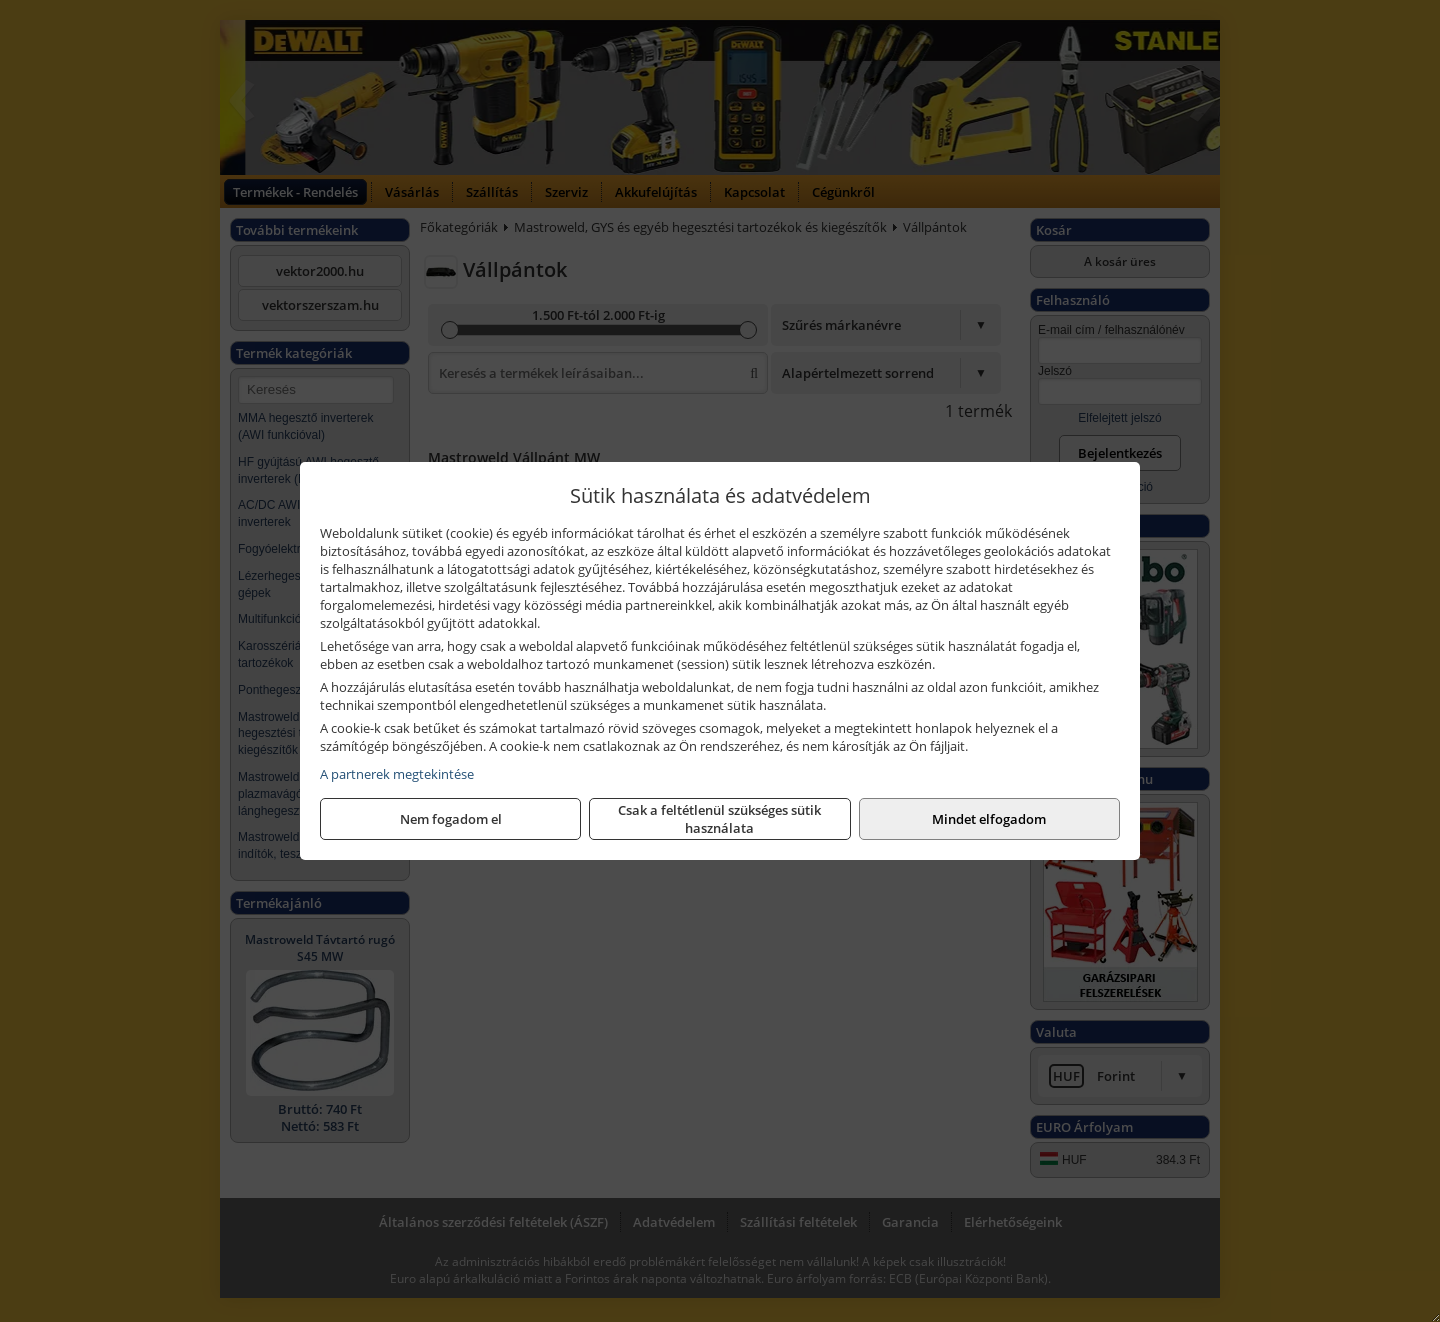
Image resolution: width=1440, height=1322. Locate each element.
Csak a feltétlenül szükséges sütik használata (719, 819)
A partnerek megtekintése (397, 774)
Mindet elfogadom (989, 819)
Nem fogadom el (451, 819)
